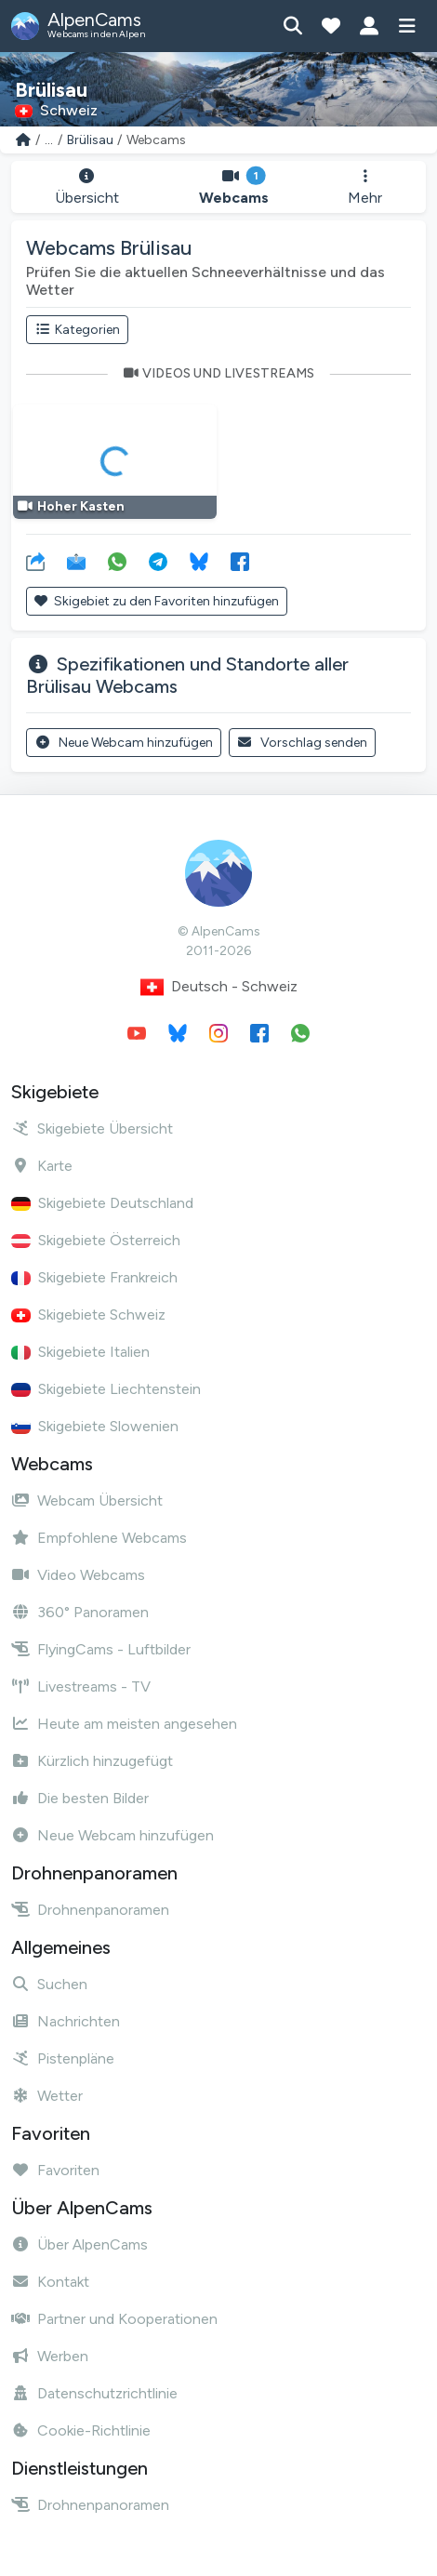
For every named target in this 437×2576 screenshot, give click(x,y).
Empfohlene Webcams (99, 1538)
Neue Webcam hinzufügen (123, 742)
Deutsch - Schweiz (219, 987)
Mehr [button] (365, 187)
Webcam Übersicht (87, 1500)
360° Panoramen (80, 1612)
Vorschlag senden (302, 742)
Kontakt (50, 2282)
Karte (42, 1166)
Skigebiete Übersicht (92, 1128)
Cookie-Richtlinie (81, 2430)
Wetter (47, 2096)
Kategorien (77, 330)
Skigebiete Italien (80, 1352)
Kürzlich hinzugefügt (92, 1761)
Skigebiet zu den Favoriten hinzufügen (156, 601)
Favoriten (55, 2170)
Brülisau (90, 140)
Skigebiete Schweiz (88, 1314)
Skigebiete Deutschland (102, 1203)
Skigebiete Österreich (95, 1240)
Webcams (234, 187)
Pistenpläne (62, 2058)
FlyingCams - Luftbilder (101, 1649)
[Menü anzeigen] (407, 26)
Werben (49, 2356)
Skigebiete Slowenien (95, 1426)
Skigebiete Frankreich (94, 1277)
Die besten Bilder (80, 1798)
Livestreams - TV (81, 1686)
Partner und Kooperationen (114, 2319)
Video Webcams (78, 1575)
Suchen (49, 1984)
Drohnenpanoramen (90, 1910)
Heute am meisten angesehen (124, 1724)
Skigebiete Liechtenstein (106, 1389)
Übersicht (87, 187)
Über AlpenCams (79, 2244)
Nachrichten (65, 2021)
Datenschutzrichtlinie (94, 2393)
